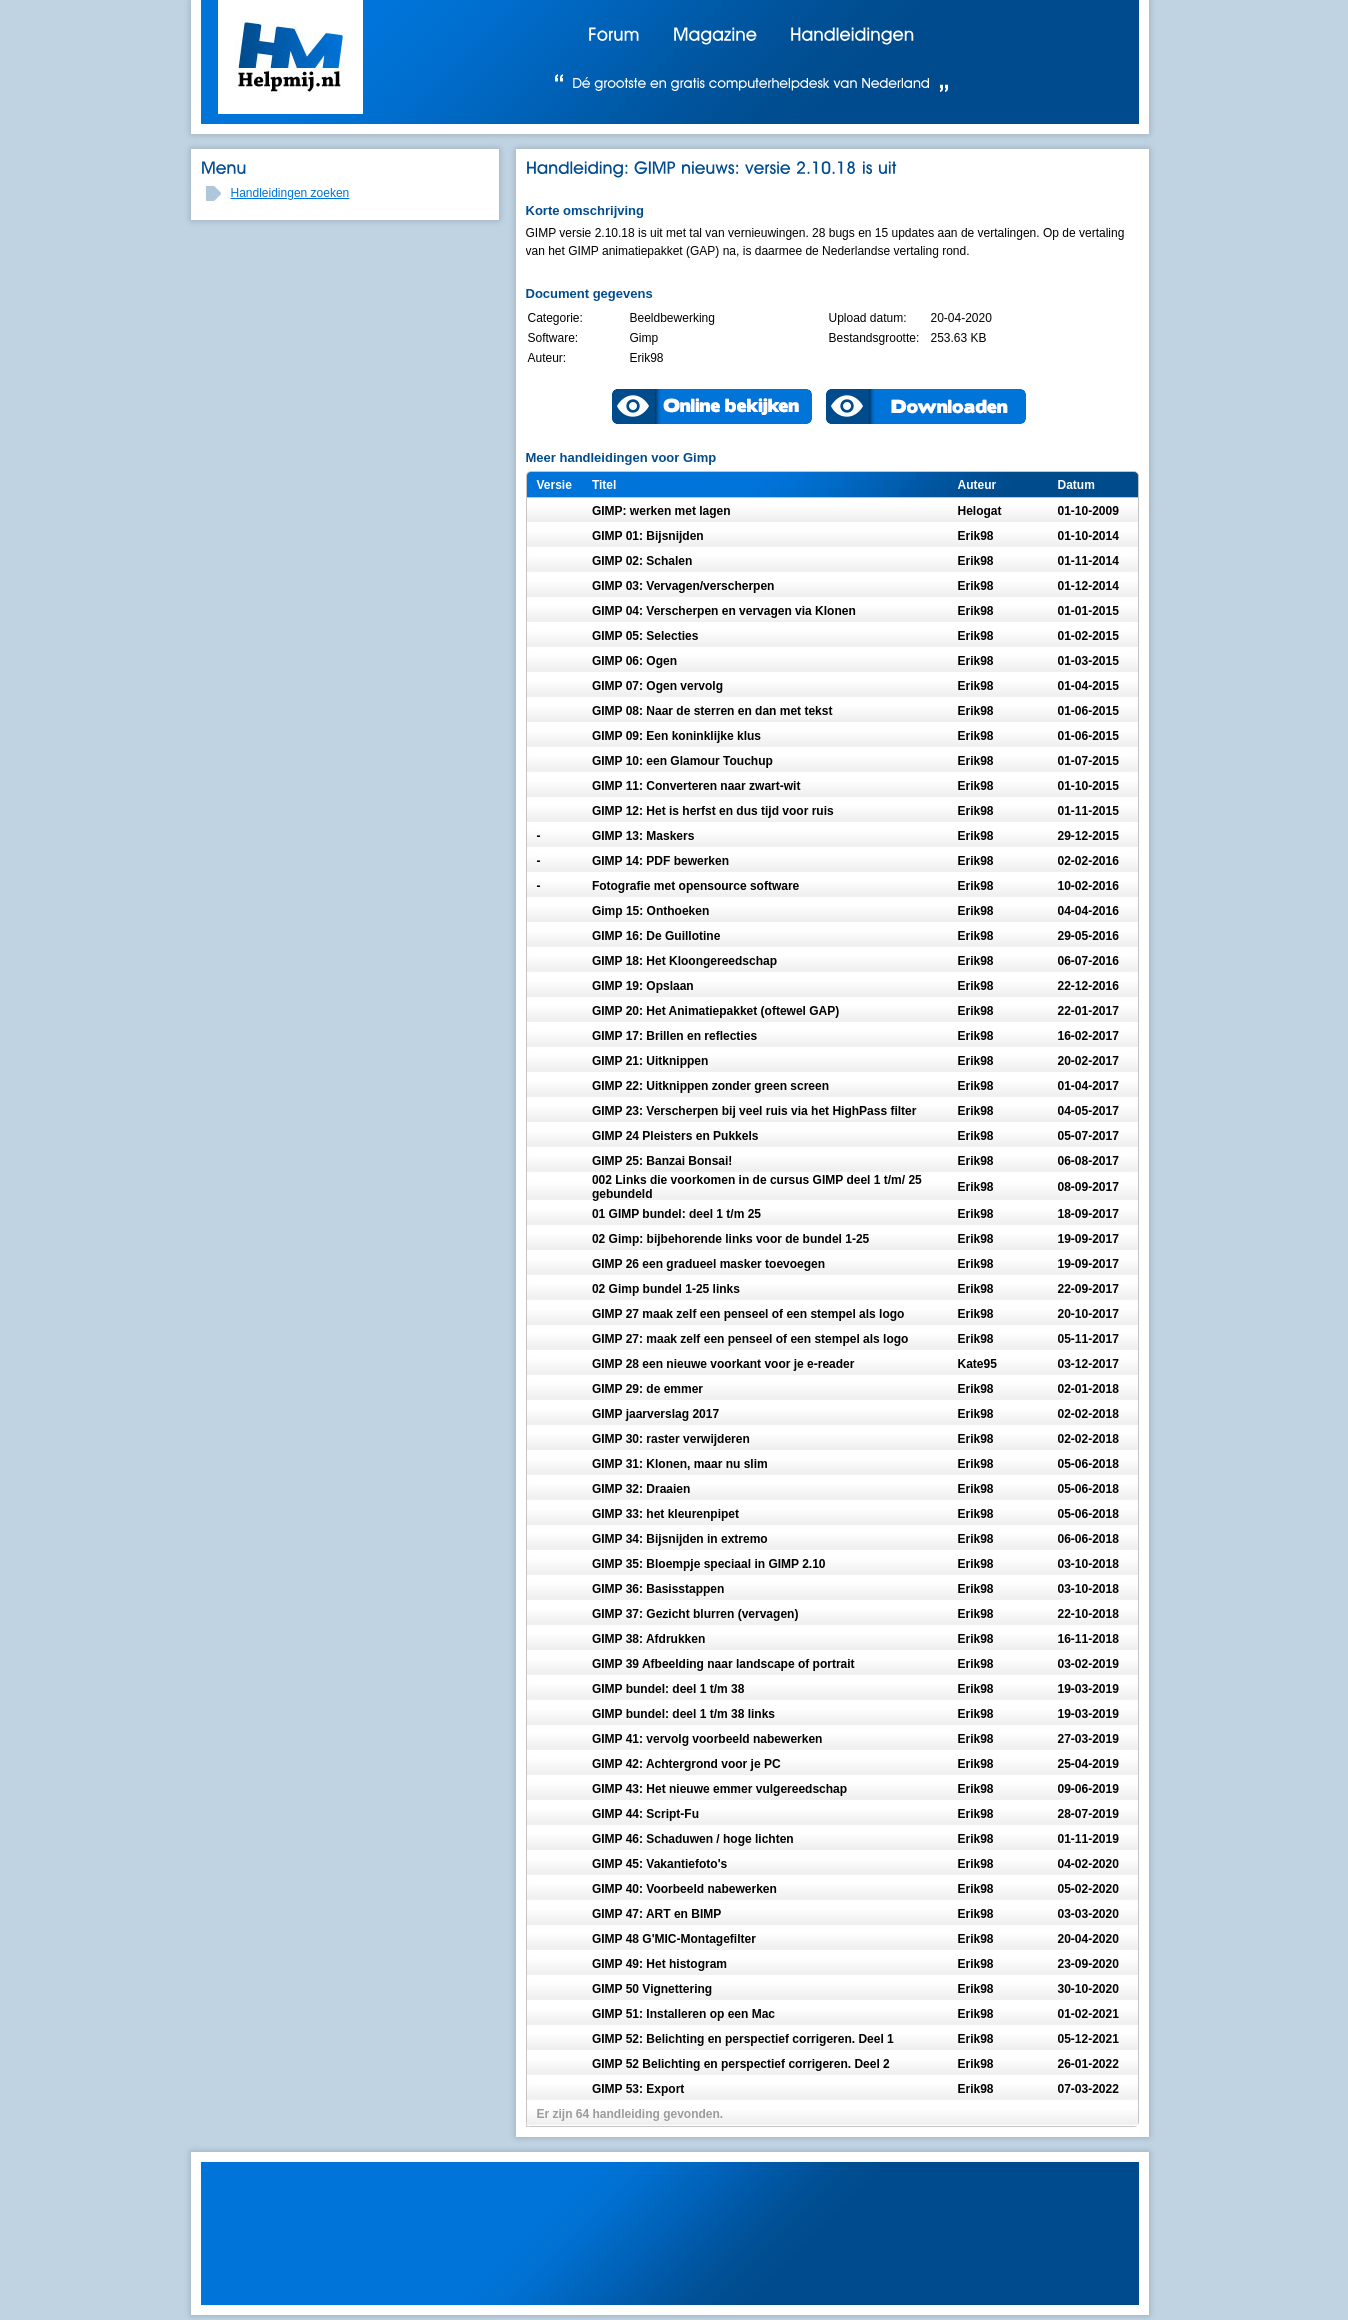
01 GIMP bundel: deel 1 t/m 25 (676, 1214)
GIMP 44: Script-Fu (645, 1814)
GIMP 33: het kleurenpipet (665, 1514)
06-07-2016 (1088, 961)
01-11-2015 (1088, 811)
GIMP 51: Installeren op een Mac (683, 2014)
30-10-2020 (1088, 1989)
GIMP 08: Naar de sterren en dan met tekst (712, 711)
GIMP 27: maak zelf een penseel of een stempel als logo (750, 1339)
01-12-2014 (1088, 586)
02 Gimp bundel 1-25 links (666, 1289)
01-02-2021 (1088, 2014)
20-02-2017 (1088, 1061)
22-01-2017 (1088, 1011)
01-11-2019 (1088, 1839)
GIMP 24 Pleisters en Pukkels (675, 1136)
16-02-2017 (1088, 1036)
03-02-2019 (1088, 1664)
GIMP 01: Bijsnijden (648, 536)
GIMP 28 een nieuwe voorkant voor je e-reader (723, 1364)
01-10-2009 (1088, 511)
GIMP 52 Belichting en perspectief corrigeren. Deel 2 (741, 2064)
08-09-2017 (1088, 1187)
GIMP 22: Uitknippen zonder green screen (710, 1086)
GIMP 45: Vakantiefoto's (659, 1864)
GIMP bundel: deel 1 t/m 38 (668, 1689)
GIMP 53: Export (638, 2089)
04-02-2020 (1088, 1864)
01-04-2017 (1088, 1086)
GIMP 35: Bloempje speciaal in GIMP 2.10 (709, 1564)
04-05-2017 (1088, 1111)
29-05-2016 (1088, 936)
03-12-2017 (1088, 1364)
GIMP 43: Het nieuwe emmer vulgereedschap (719, 1789)
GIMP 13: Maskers (643, 836)
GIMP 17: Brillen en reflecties (674, 1036)
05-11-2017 (1088, 1339)
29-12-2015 (1088, 836)
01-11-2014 (1088, 561)
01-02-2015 (1088, 636)
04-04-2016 (1088, 911)
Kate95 (977, 1364)
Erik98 (976, 536)
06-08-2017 (1088, 1161)
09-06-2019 (1088, 1789)
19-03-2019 (1088, 1689)
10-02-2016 (1088, 886)
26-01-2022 (1088, 2064)
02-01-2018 (1088, 1389)
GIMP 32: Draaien (641, 1489)
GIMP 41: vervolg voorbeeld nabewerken (707, 1739)
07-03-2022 (1088, 2089)
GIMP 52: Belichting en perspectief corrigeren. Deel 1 (743, 2039)
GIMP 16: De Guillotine (656, 936)
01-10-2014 (1088, 536)
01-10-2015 (1088, 786)
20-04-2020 (1088, 1939)
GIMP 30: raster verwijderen (671, 1439)
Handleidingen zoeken (290, 193)
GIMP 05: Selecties (645, 636)
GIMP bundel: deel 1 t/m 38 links (683, 1714)
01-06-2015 (1088, 711)
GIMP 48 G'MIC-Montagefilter (674, 1939)
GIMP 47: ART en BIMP (656, 1914)
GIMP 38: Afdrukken (648, 1639)
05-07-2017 (1088, 1136)
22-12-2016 (1088, 986)
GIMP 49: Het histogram (659, 1964)
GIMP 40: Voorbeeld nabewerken (684, 1889)
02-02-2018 (1088, 1414)
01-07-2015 (1088, 761)
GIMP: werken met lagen (661, 511)
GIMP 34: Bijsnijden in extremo (680, 1539)
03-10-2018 (1088, 1564)
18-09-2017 (1088, 1214)
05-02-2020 (1088, 1889)
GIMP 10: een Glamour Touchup (682, 761)
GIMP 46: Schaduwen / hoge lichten (693, 1839)
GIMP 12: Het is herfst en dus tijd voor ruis (713, 811)
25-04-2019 (1088, 1764)
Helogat (980, 511)
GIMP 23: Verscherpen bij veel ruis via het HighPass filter (754, 1111)
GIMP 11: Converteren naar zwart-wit (696, 786)
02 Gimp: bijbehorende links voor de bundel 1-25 (730, 1239)
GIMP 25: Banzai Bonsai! (662, 1161)
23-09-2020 (1088, 1964)
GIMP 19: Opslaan (643, 986)
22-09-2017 (1088, 1289)
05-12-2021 (1088, 2039)
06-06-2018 (1088, 1539)
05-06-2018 (1088, 1464)
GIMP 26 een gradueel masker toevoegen (708, 1264)
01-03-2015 (1088, 661)
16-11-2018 (1088, 1639)
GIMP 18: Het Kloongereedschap (684, 961)
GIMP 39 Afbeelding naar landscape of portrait (723, 1664)
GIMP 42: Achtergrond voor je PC (686, 1764)
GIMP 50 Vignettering (652, 1989)
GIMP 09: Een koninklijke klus (676, 736)
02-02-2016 (1088, 861)
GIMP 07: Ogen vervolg (657, 686)
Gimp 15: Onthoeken (650, 911)
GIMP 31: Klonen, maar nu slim (680, 1464)
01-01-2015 (1088, 611)
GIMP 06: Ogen (634, 661)
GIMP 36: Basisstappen (658, 1589)
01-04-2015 (1088, 686)
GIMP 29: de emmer (647, 1389)
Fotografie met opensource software (695, 886)
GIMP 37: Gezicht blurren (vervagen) (695, 1614)
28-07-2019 (1088, 1814)
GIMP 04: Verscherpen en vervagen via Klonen (724, 611)
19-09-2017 (1088, 1239)
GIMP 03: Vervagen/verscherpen (683, 586)
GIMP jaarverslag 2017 (655, 1414)
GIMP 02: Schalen (642, 561)
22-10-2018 (1088, 1614)
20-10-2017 (1088, 1314)
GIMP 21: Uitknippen (650, 1061)
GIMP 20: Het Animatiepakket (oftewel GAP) (715, 1011)
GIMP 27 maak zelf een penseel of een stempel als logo (748, 1314)
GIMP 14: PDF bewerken (660, 861)
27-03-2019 (1088, 1739)
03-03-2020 (1088, 1914)
